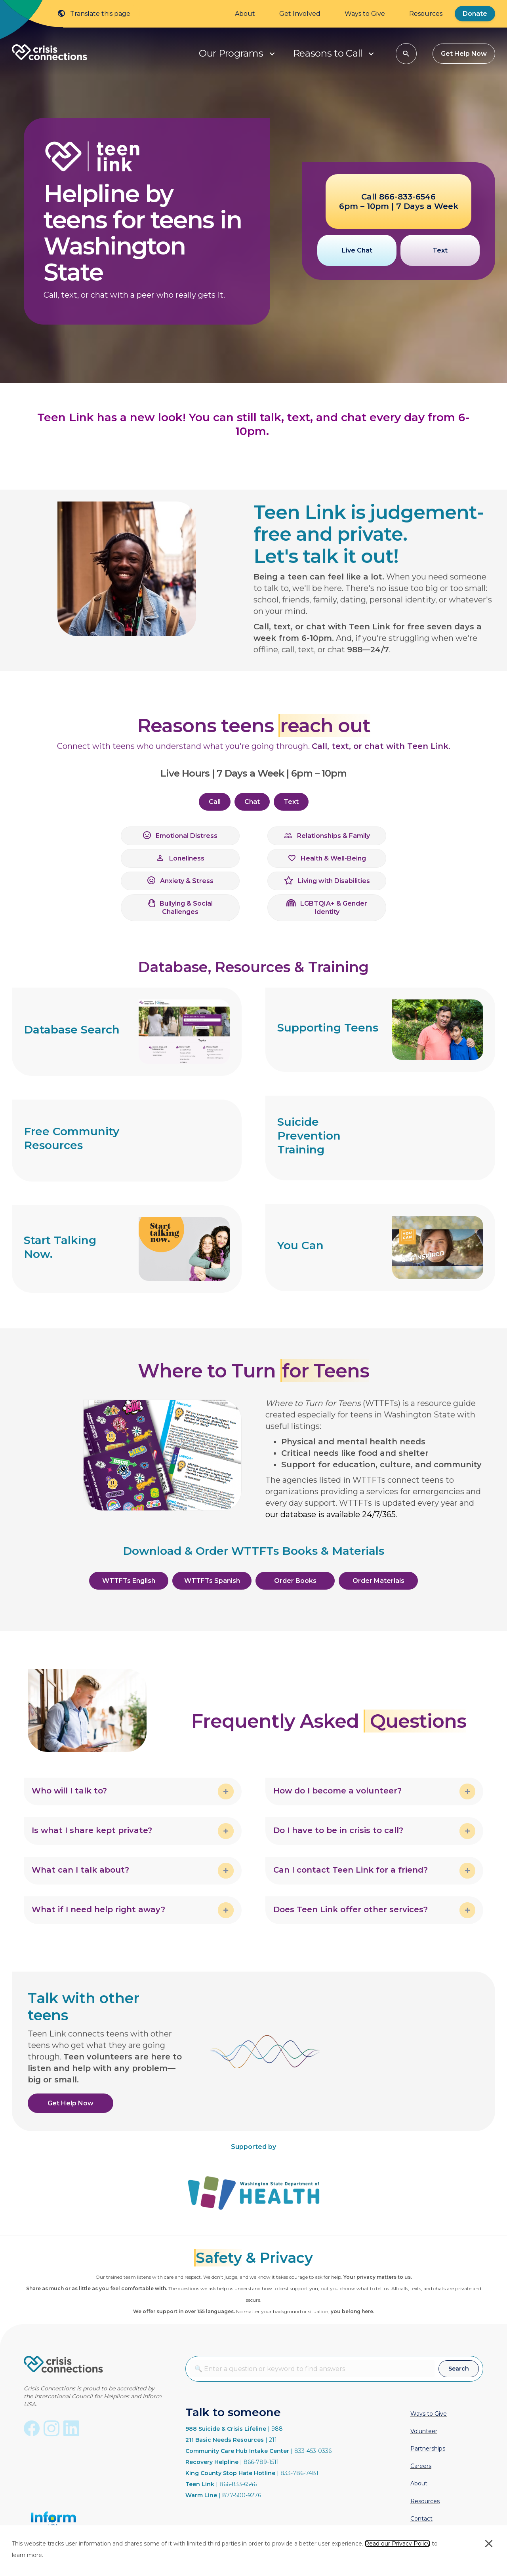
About (245, 13)
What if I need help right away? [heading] (98, 1909)
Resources (425, 13)
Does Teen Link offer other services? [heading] (350, 1909)
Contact (421, 2518)
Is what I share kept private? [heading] (92, 1830)
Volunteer (423, 2431)
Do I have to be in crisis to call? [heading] (338, 1830)
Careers (420, 2466)
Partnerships (427, 2448)
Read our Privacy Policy (397, 2543)
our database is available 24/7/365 (330, 1514)
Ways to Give (365, 13)
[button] (272, 54)
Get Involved (299, 13)
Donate (475, 13)
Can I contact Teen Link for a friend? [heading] (350, 1870)
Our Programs (231, 53)
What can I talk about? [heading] (80, 1870)
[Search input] (312, 2368)
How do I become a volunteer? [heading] (337, 1790)
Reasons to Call (328, 53)
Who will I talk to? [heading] (69, 1790)
